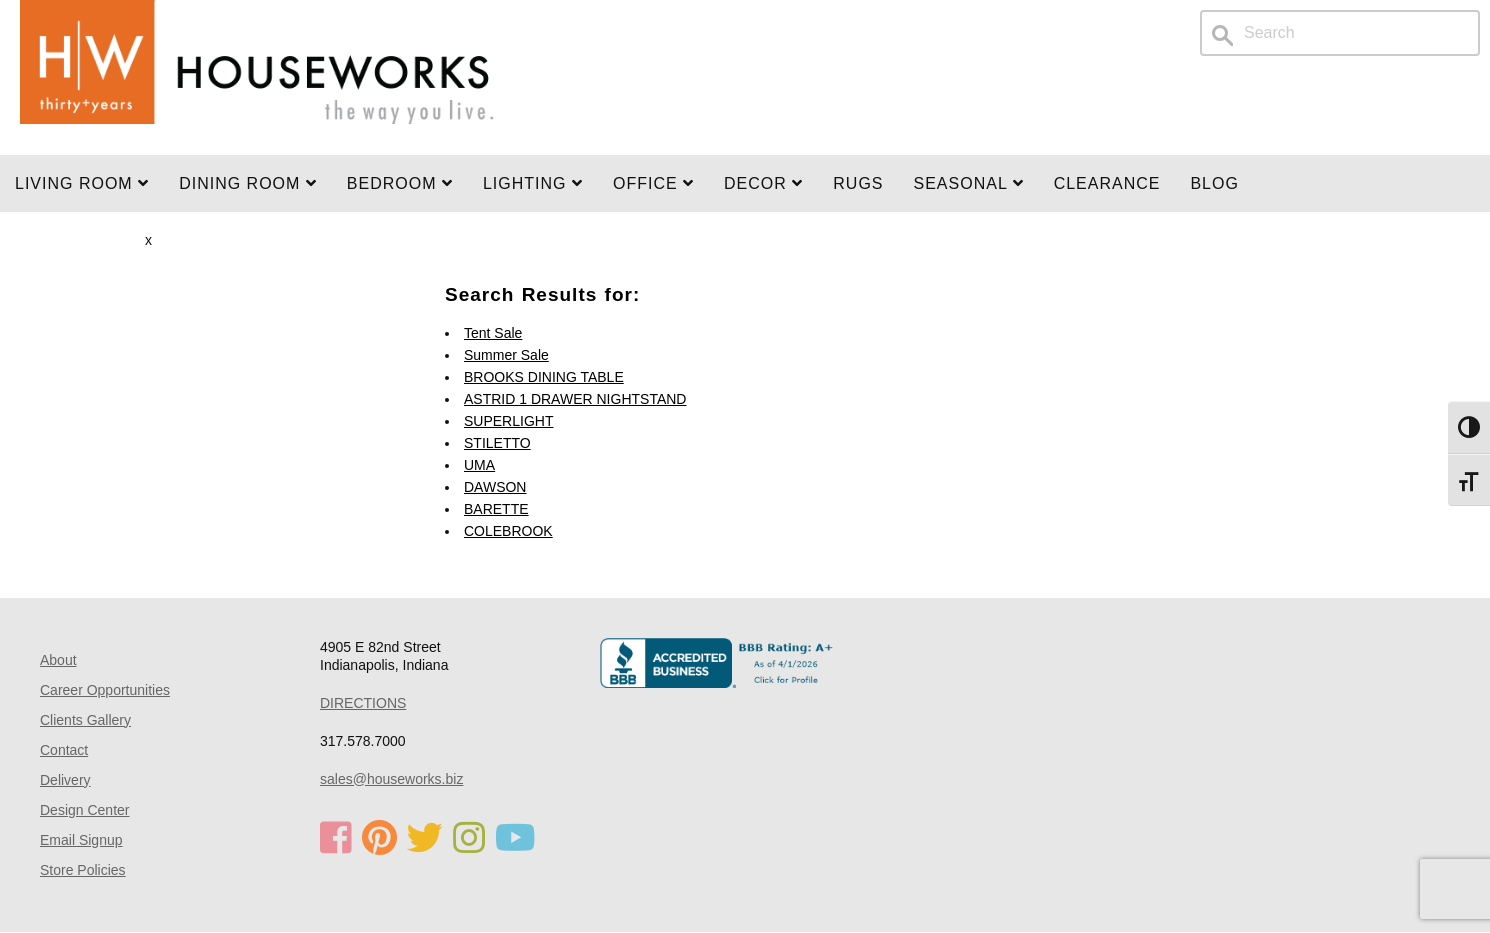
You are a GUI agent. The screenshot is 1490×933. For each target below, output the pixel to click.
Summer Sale (506, 355)
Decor (763, 183)
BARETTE (496, 509)
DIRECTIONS (363, 703)
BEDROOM (400, 183)
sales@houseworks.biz (391, 779)
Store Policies (83, 870)
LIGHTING (533, 183)
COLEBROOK (508, 531)
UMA (479, 465)
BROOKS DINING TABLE (544, 377)
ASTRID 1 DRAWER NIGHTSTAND (575, 399)
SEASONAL (969, 183)
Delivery (65, 780)
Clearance (1107, 183)
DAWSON (495, 487)
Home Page (257, 77)
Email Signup (81, 840)
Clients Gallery (85, 720)
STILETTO (497, 443)
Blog (1214, 183)
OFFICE (653, 183)
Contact (64, 750)
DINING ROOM (248, 183)
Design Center (85, 810)
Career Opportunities (105, 690)
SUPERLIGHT (508, 421)
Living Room (82, 183)
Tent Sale (493, 333)
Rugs (858, 183)
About (58, 660)
